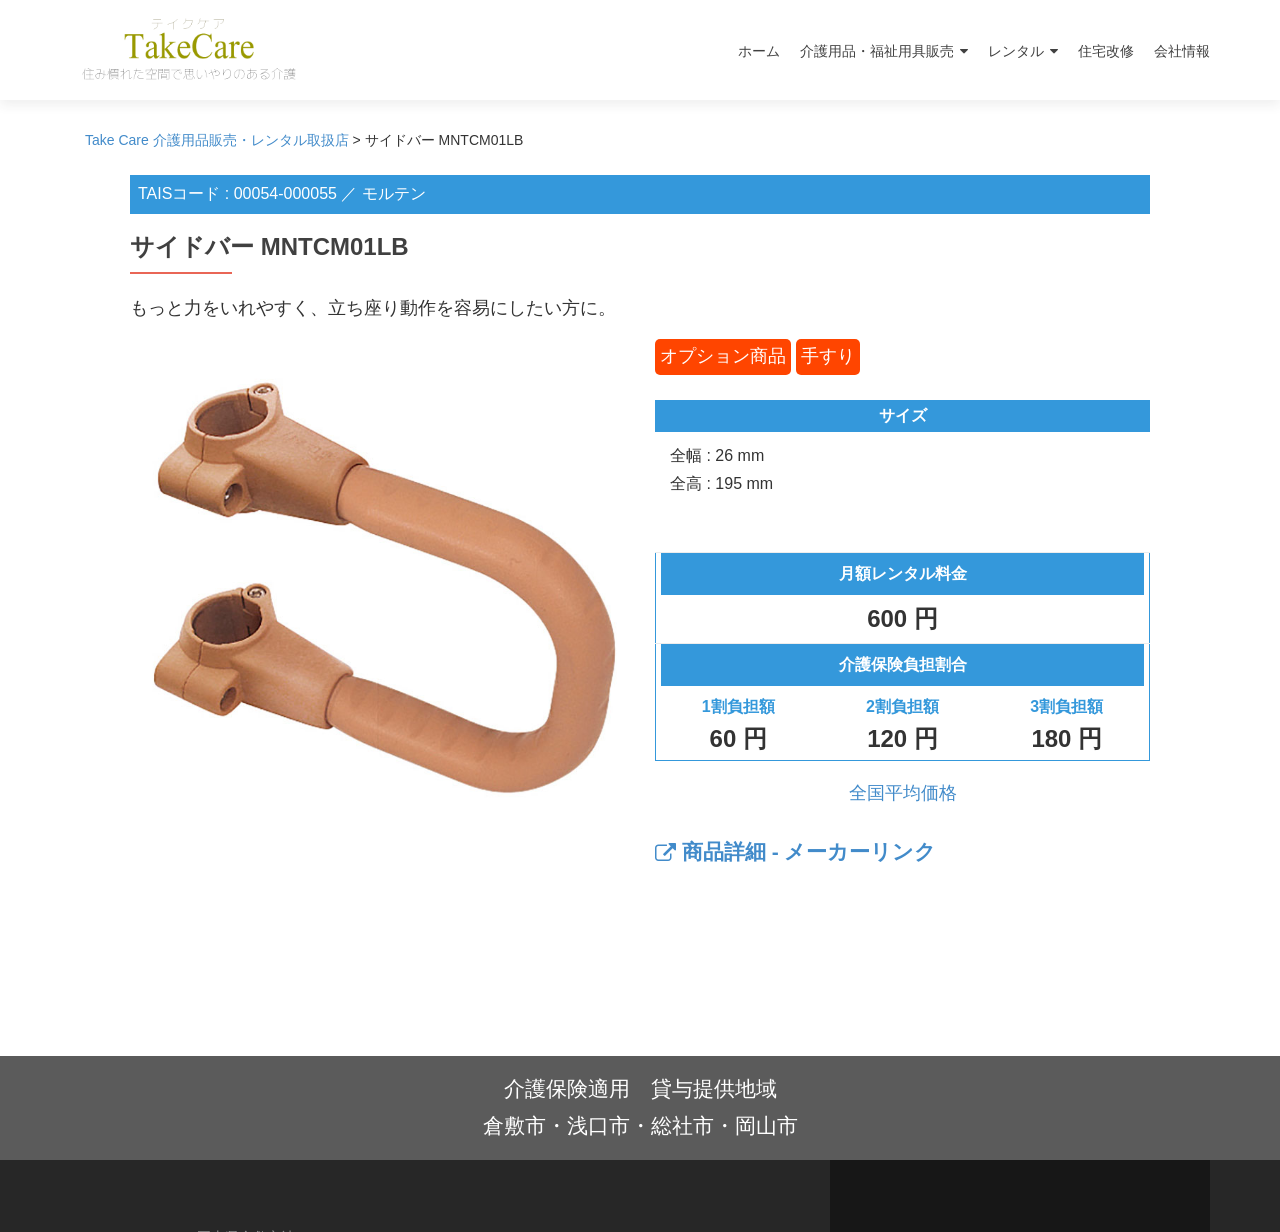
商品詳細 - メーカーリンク (796, 851)
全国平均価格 (903, 793)
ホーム (759, 51)
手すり (828, 356)
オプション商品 (723, 356)
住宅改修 (1106, 51)
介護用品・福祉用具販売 (877, 51)
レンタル (1016, 51)
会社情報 (1182, 51)
